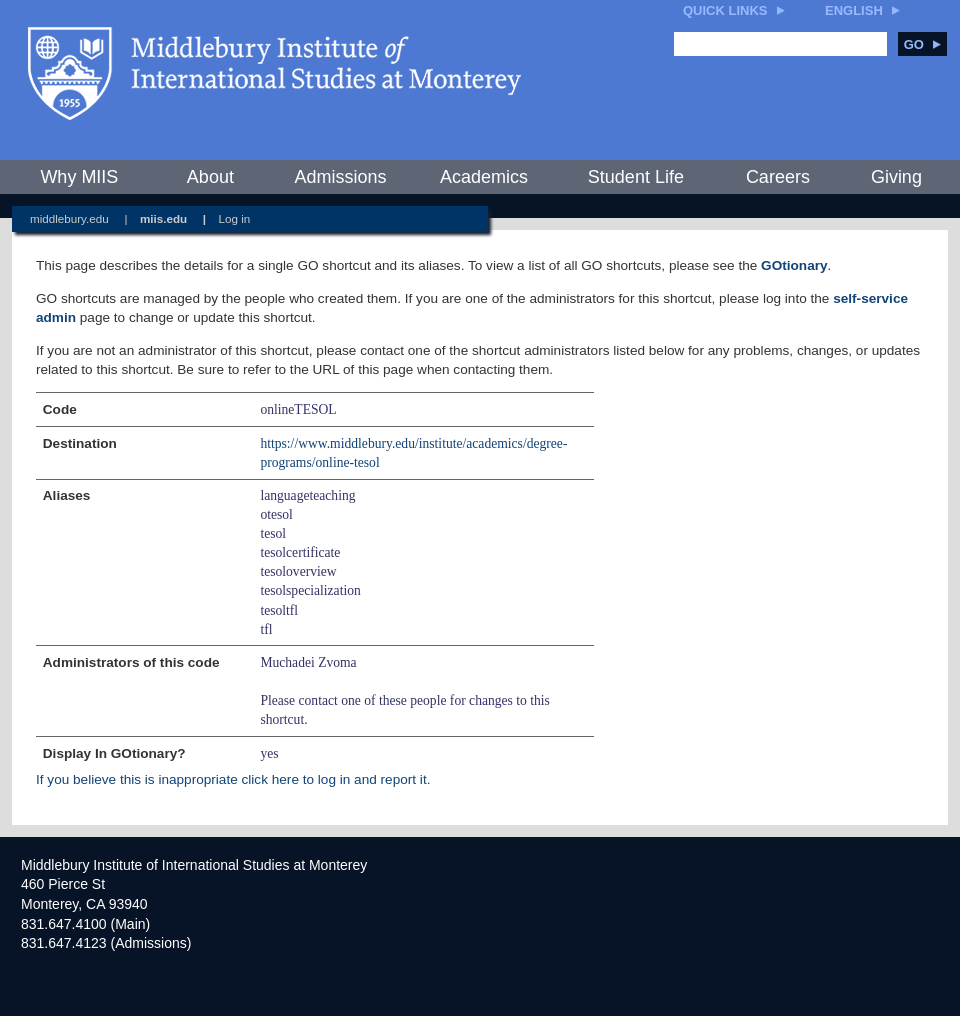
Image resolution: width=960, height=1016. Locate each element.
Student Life (636, 177)
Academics (484, 177)
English (854, 10)
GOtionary (794, 265)
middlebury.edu (69, 218)
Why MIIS (79, 177)
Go (922, 44)
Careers (778, 177)
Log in (235, 218)
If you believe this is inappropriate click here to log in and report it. (233, 779)
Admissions (340, 177)
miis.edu (163, 218)
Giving (896, 177)
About (210, 177)
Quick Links (725, 10)
